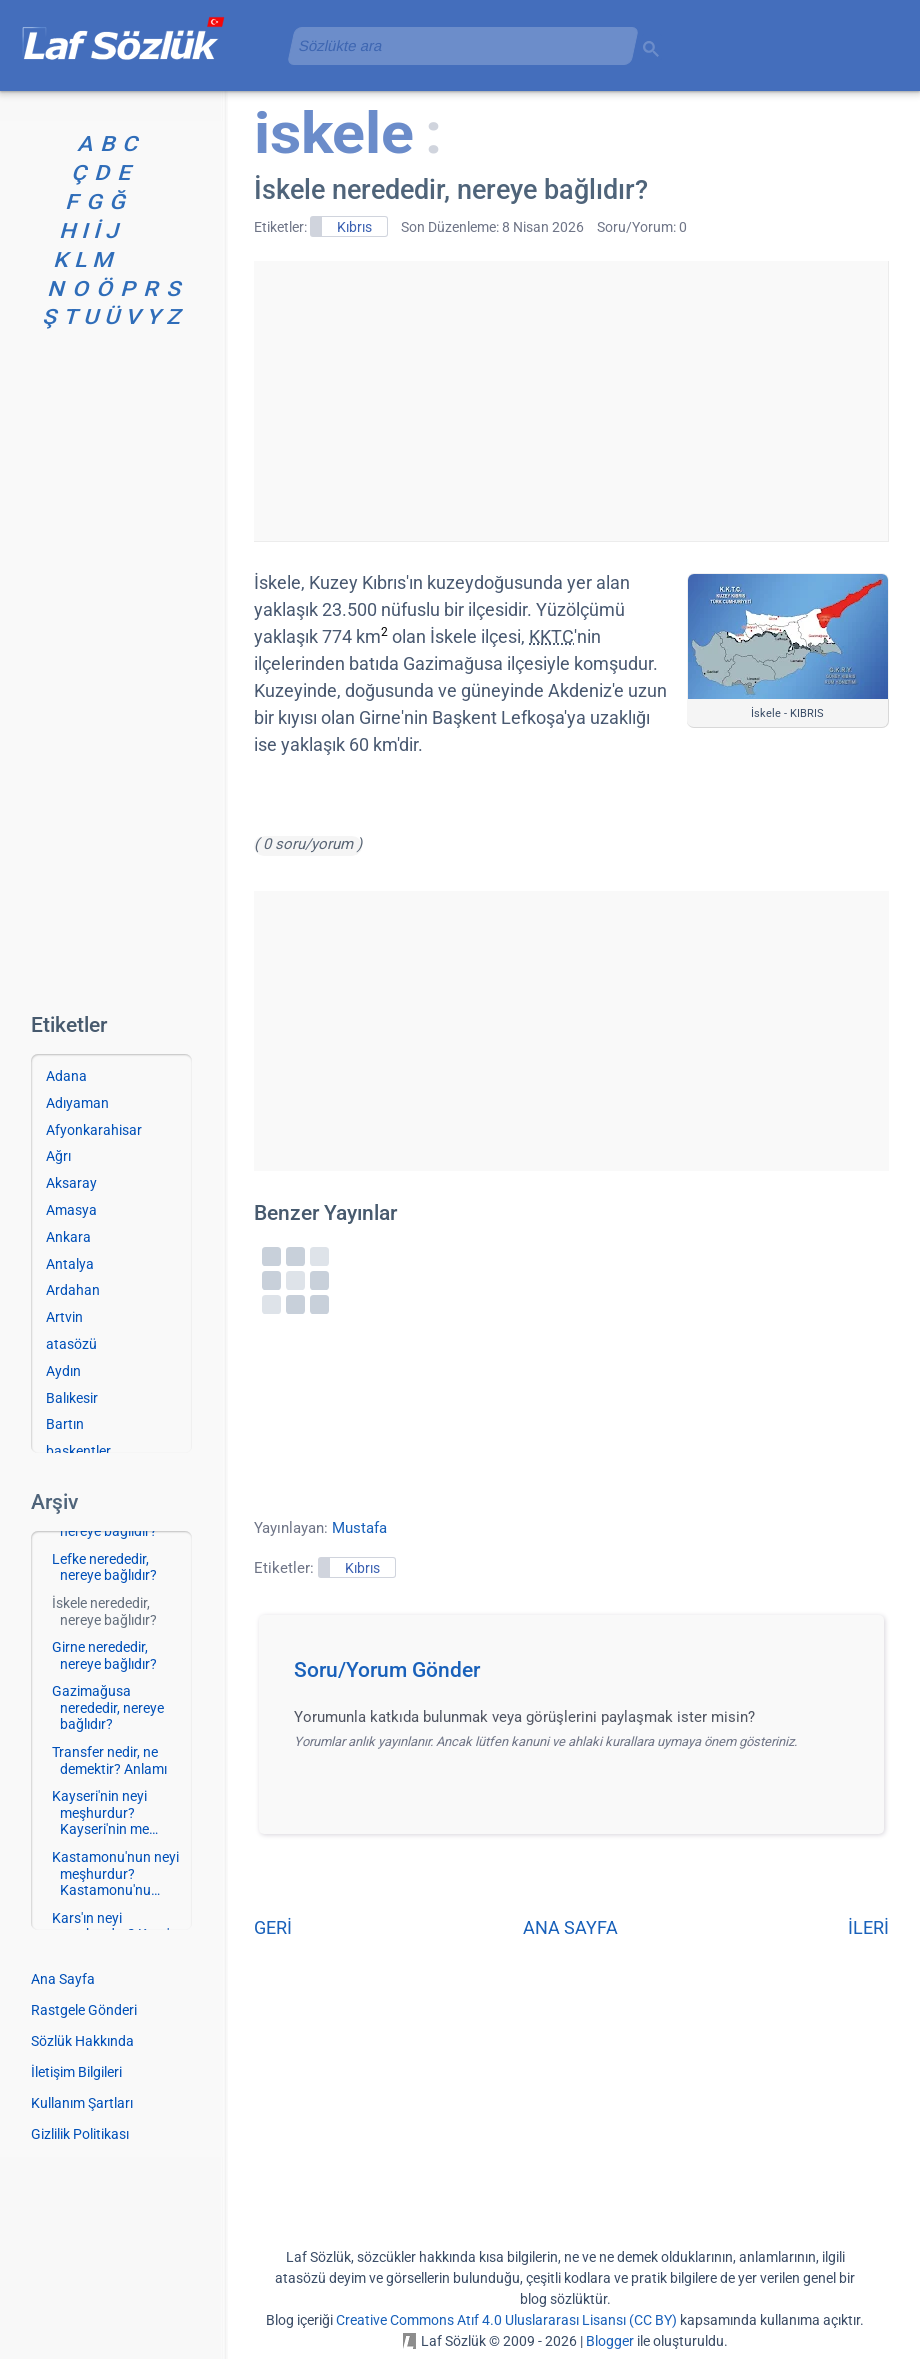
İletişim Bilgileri (76, 2072)
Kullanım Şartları (82, 2103)
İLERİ (868, 1927)
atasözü (71, 1344)
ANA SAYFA (570, 1927)
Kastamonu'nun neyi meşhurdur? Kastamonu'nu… (115, 1874)
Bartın (65, 1424)
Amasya (71, 1210)
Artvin (64, 1317)
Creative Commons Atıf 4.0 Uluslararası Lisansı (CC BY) (506, 2320)
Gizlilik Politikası (80, 2134)
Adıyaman (77, 1103)
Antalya (70, 1264)
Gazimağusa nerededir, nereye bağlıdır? (108, 1708)
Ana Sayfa (63, 1979)
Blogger (610, 2341)
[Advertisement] (571, 401)
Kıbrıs (354, 227)
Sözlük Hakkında (82, 2041)
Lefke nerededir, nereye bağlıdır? (104, 1567)
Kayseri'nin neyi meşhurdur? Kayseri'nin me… (105, 1813)
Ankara (68, 1237)
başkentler (78, 1451)
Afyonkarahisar (94, 1130)
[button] (578, 1676)
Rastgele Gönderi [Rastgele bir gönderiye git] (84, 2010)
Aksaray (71, 1183)
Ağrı (58, 1156)
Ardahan (73, 1290)
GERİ (273, 1927)
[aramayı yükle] (455, 45)
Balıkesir (72, 1398)
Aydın (63, 1371)
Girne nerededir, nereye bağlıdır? (104, 1655)
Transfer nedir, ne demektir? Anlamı (109, 1760)
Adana (66, 1076)
